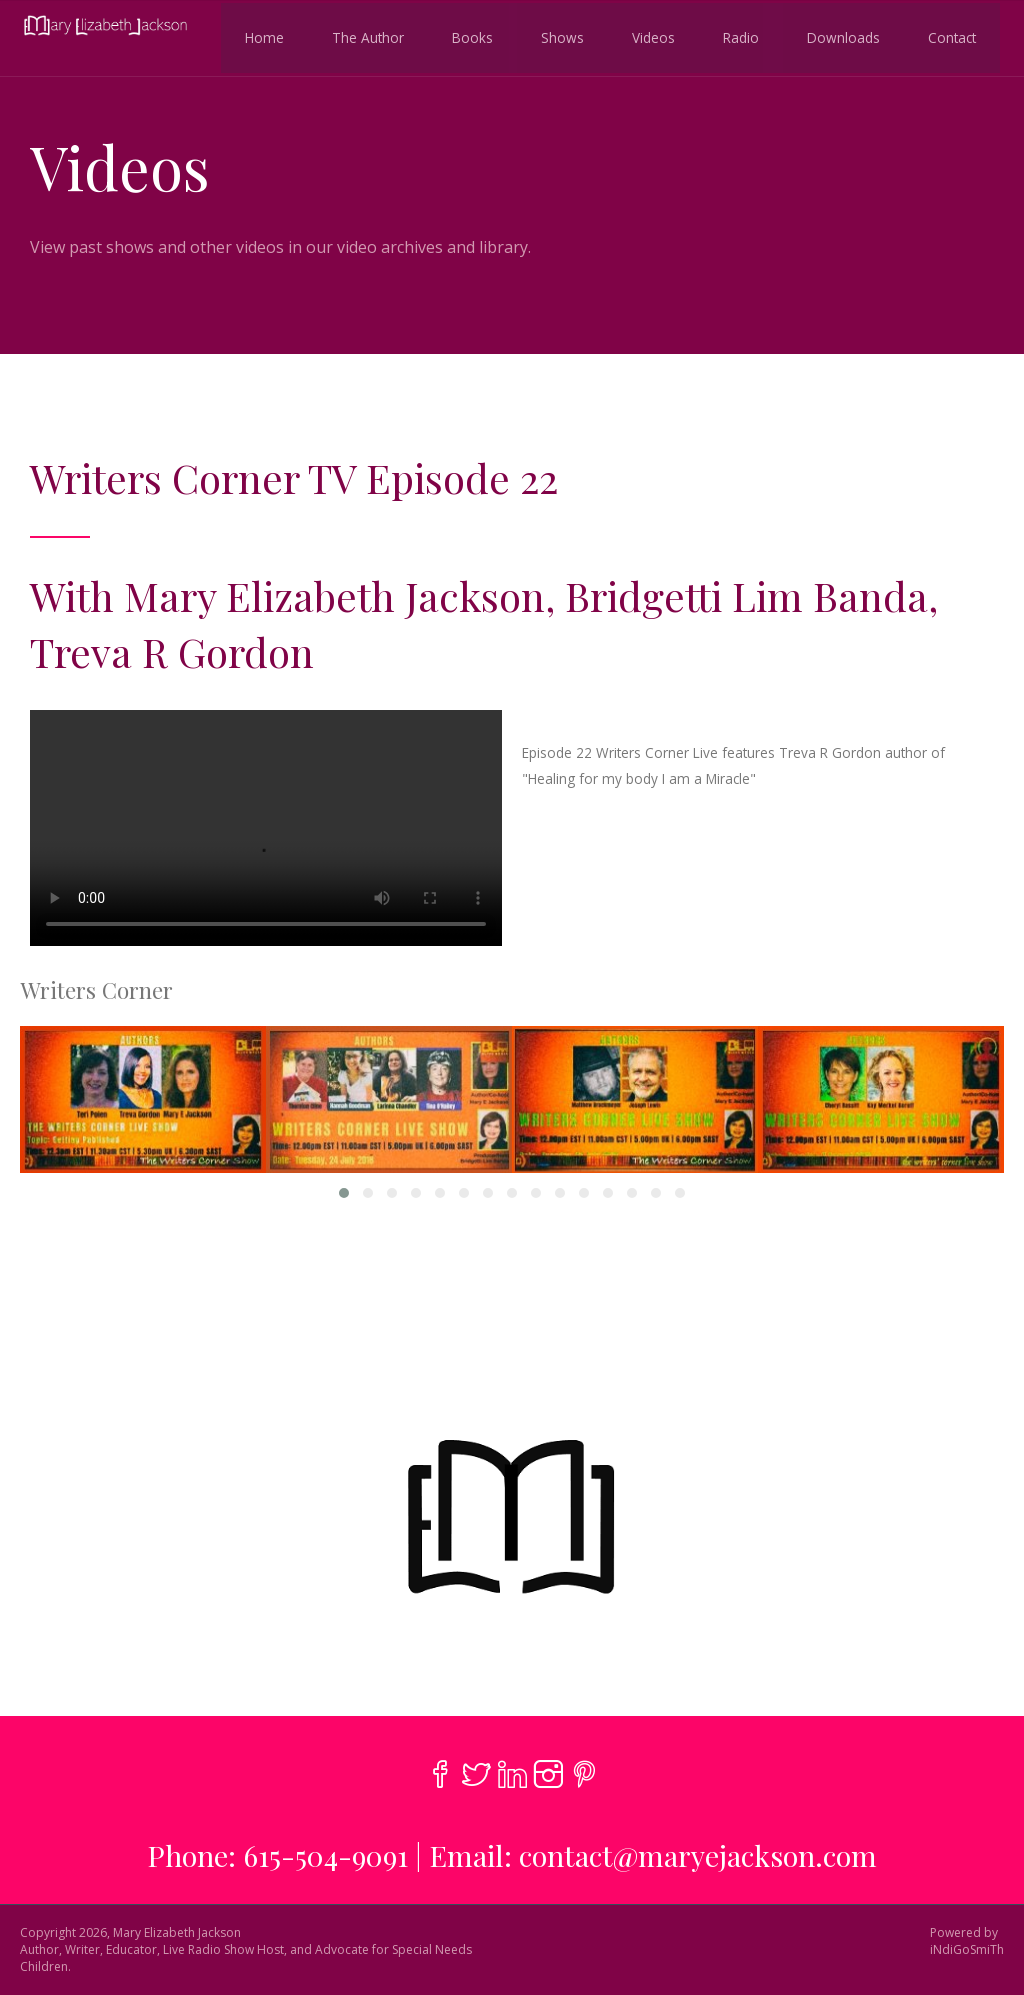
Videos (645, 35)
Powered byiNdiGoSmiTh (967, 1941)
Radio (733, 35)
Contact (944, 35)
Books (464, 35)
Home (256, 35)
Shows (554, 35)
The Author (360, 35)
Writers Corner (96, 990)
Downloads (835, 35)
